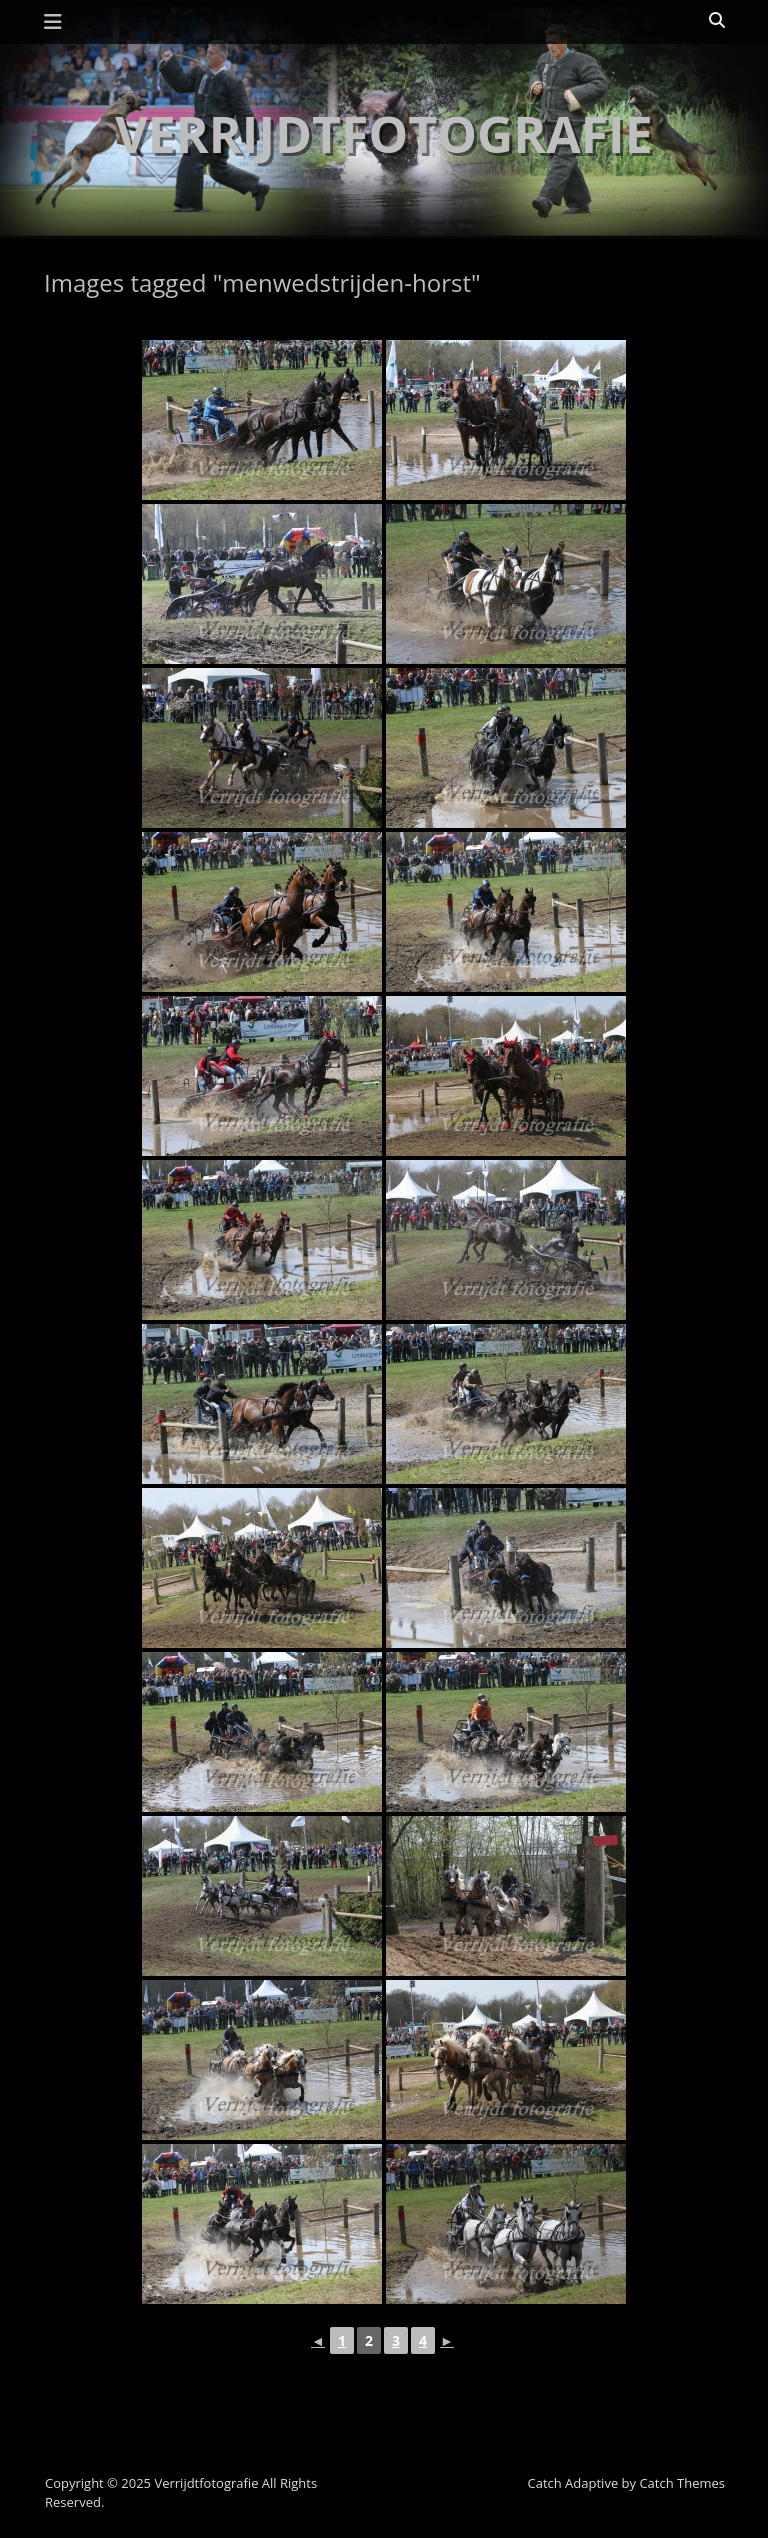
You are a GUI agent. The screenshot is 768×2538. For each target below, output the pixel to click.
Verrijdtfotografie (383, 134)
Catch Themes (682, 2483)
